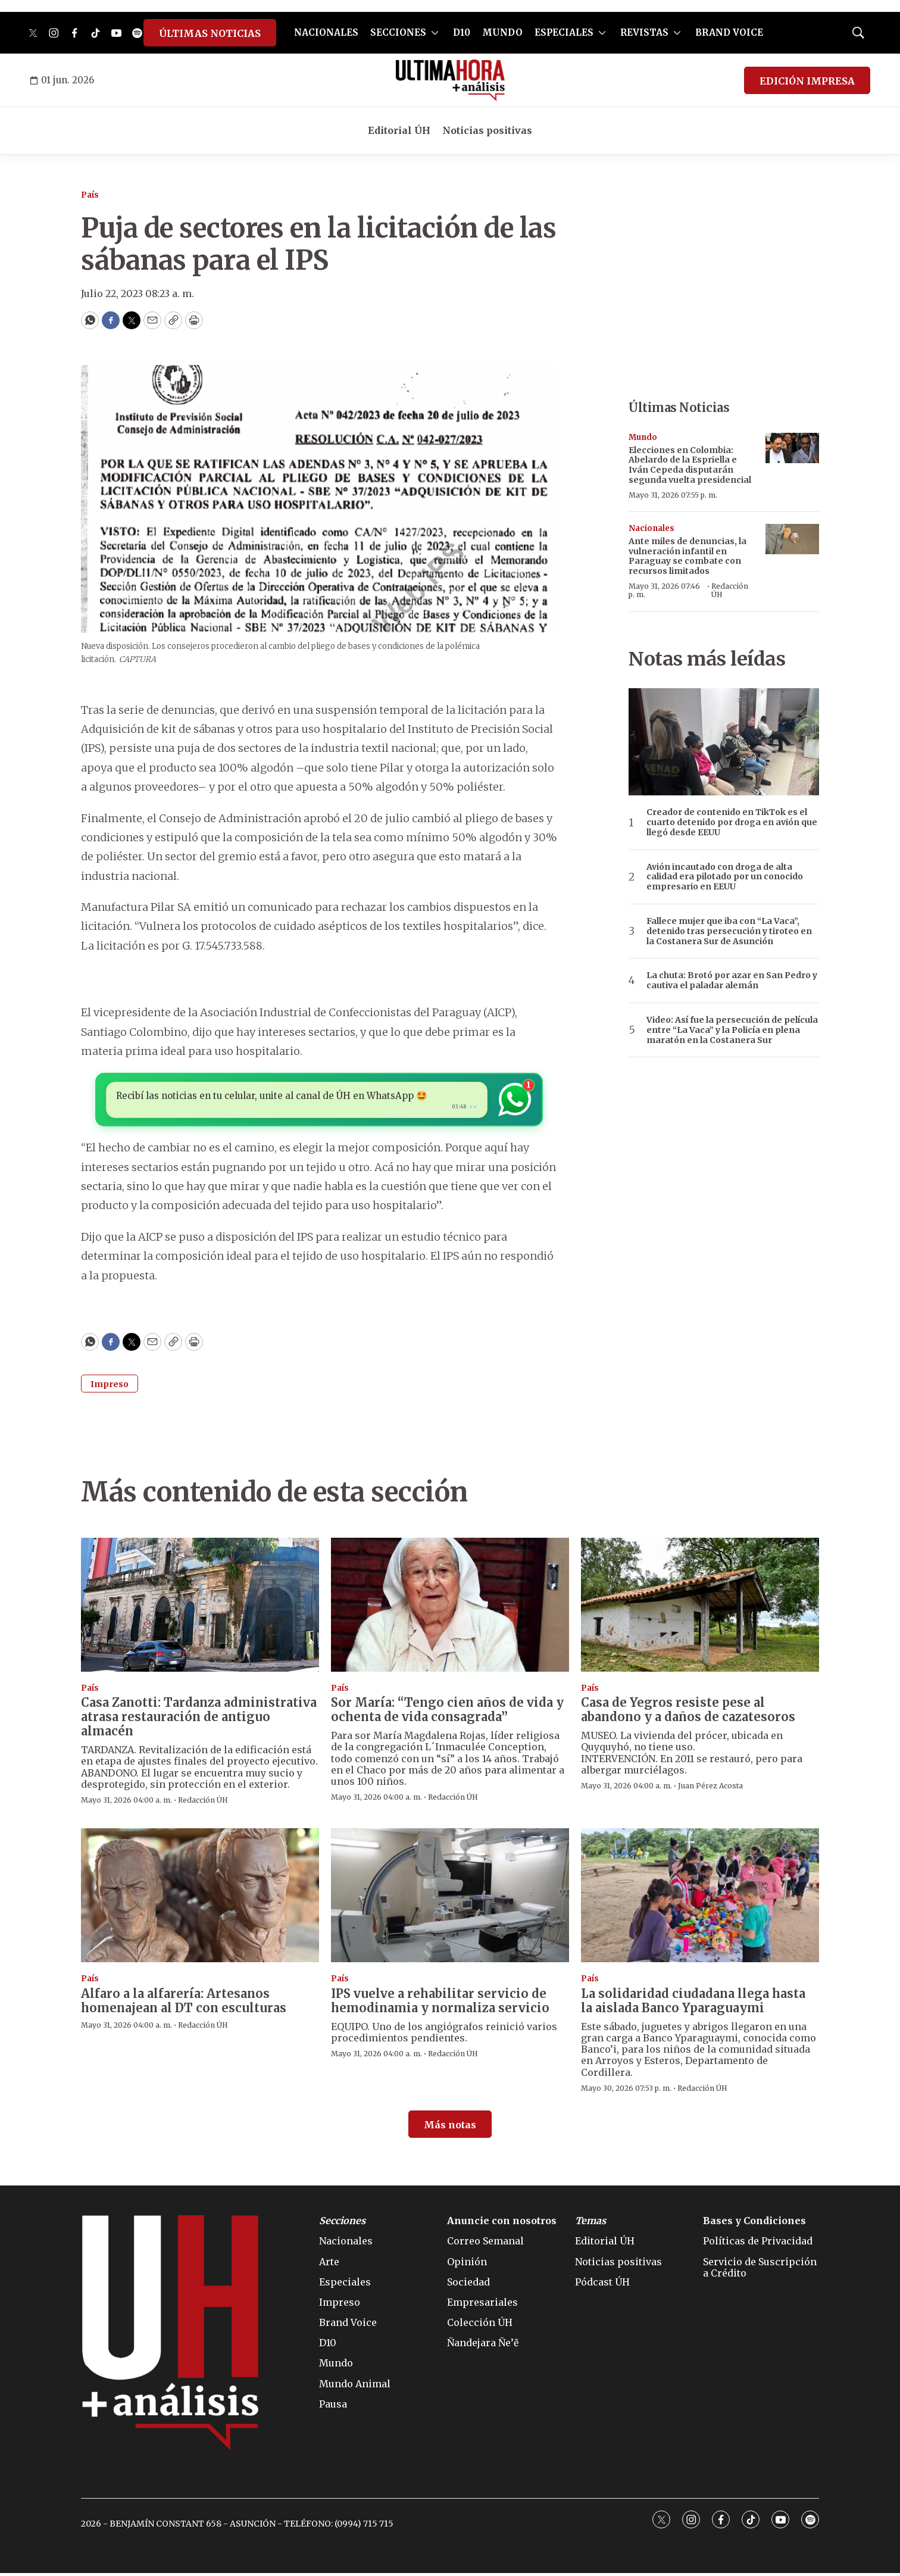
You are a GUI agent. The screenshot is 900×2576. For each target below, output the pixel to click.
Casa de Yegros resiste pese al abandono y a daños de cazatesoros (688, 1712)
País (90, 195)
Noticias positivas (487, 130)
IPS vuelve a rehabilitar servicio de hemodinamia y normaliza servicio (440, 2003)
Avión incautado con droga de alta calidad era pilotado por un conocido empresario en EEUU (724, 877)
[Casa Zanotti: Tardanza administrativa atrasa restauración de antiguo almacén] (200, 1608)
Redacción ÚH (729, 590)
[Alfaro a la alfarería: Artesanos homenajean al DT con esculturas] (200, 1898)
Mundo (643, 437)
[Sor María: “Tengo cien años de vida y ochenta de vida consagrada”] (450, 1608)
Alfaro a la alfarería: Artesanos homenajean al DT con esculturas (183, 2003)
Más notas (450, 2128)
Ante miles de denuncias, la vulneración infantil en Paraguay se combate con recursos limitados (687, 556)
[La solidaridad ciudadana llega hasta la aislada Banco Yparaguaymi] (700, 1898)
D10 (461, 32)
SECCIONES (398, 32)
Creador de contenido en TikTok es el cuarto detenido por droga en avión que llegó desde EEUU (731, 822)
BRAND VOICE (729, 32)
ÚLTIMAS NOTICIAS (210, 33)
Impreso (109, 1387)
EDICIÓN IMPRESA (807, 81)
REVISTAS (644, 32)
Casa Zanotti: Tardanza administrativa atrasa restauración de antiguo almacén (199, 1719)
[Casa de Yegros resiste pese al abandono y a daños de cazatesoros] (700, 1608)
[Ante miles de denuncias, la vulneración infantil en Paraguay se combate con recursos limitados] (792, 539)
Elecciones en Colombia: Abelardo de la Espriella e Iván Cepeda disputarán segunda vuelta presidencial (690, 465)
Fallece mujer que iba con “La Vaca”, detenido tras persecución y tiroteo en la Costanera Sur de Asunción (729, 931)
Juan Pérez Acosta (710, 1788)
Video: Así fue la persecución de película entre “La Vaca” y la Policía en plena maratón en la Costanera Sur (732, 1030)
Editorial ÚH (399, 130)
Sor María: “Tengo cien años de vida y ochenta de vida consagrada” (447, 1712)
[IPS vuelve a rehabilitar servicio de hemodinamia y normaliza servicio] (450, 1898)
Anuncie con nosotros (502, 2224)
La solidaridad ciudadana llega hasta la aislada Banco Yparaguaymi (693, 2003)
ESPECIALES (564, 32)
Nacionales (651, 528)
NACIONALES (326, 32)
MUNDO (502, 32)
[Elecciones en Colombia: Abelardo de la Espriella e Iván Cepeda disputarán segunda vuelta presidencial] (792, 448)
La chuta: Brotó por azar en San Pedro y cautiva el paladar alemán (731, 980)
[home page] (450, 80)
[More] (435, 32)
